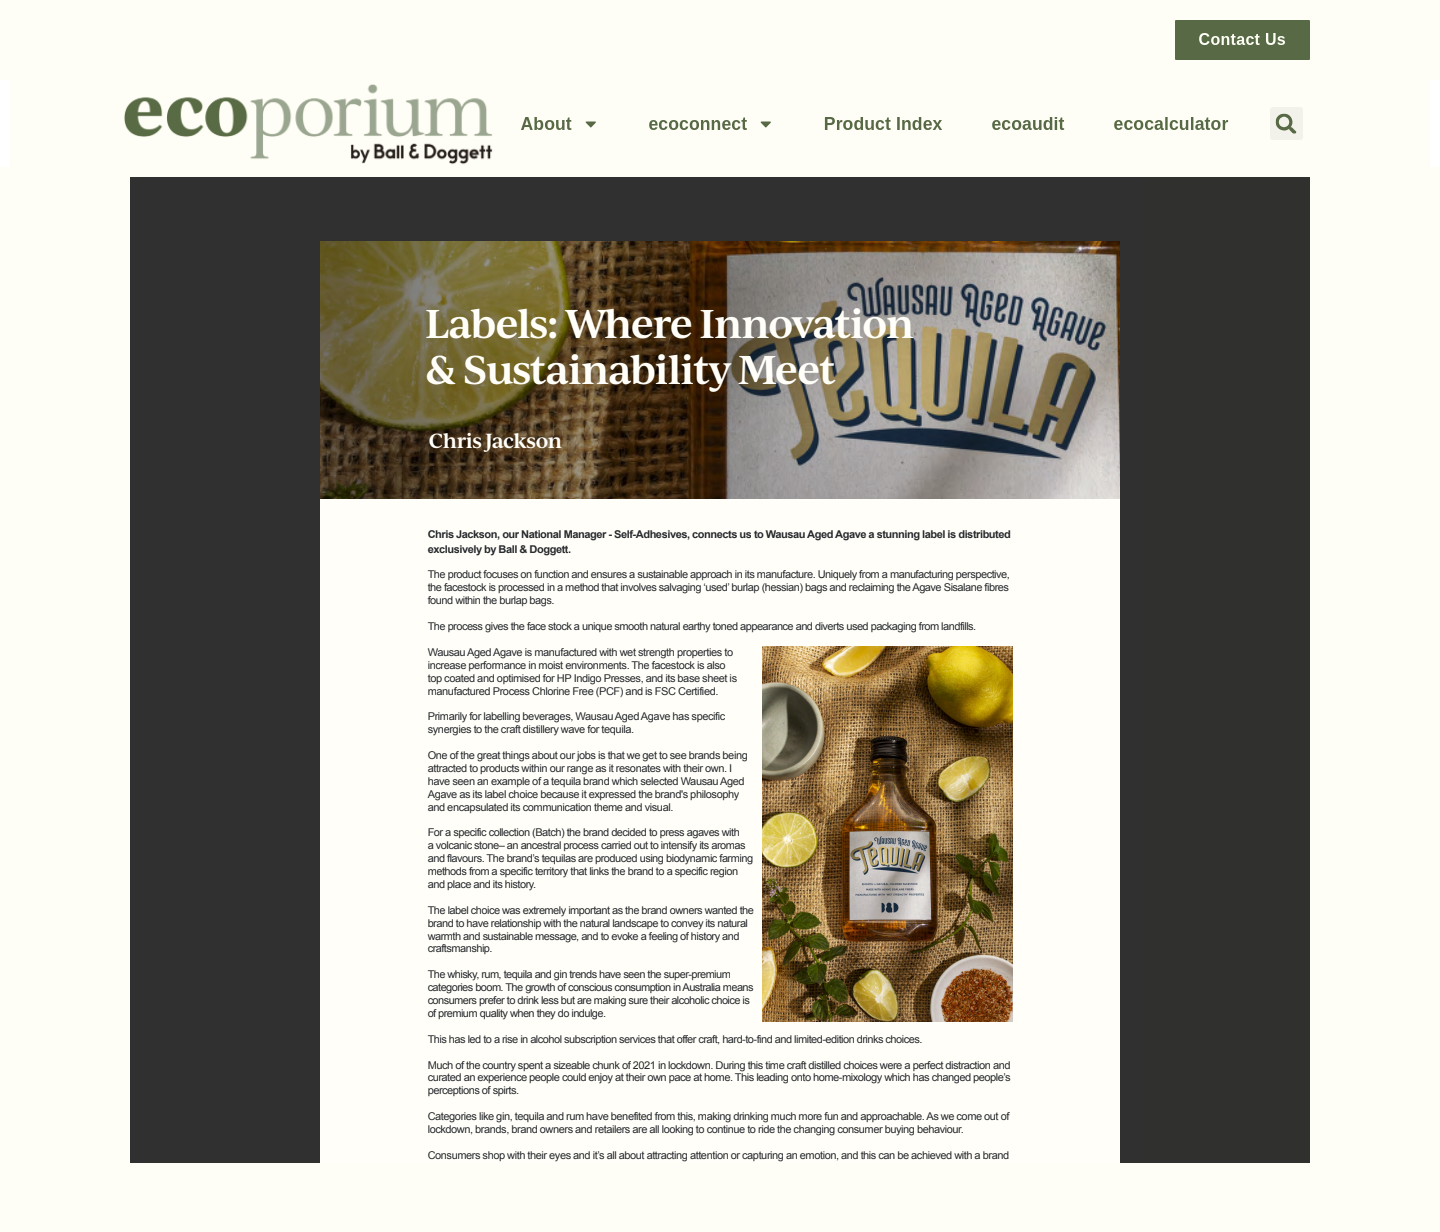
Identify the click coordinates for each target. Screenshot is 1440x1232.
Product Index (883, 124)
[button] (1286, 123)
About (559, 124)
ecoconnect (711, 124)
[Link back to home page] (308, 123)
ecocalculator (1171, 124)
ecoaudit (1027, 124)
